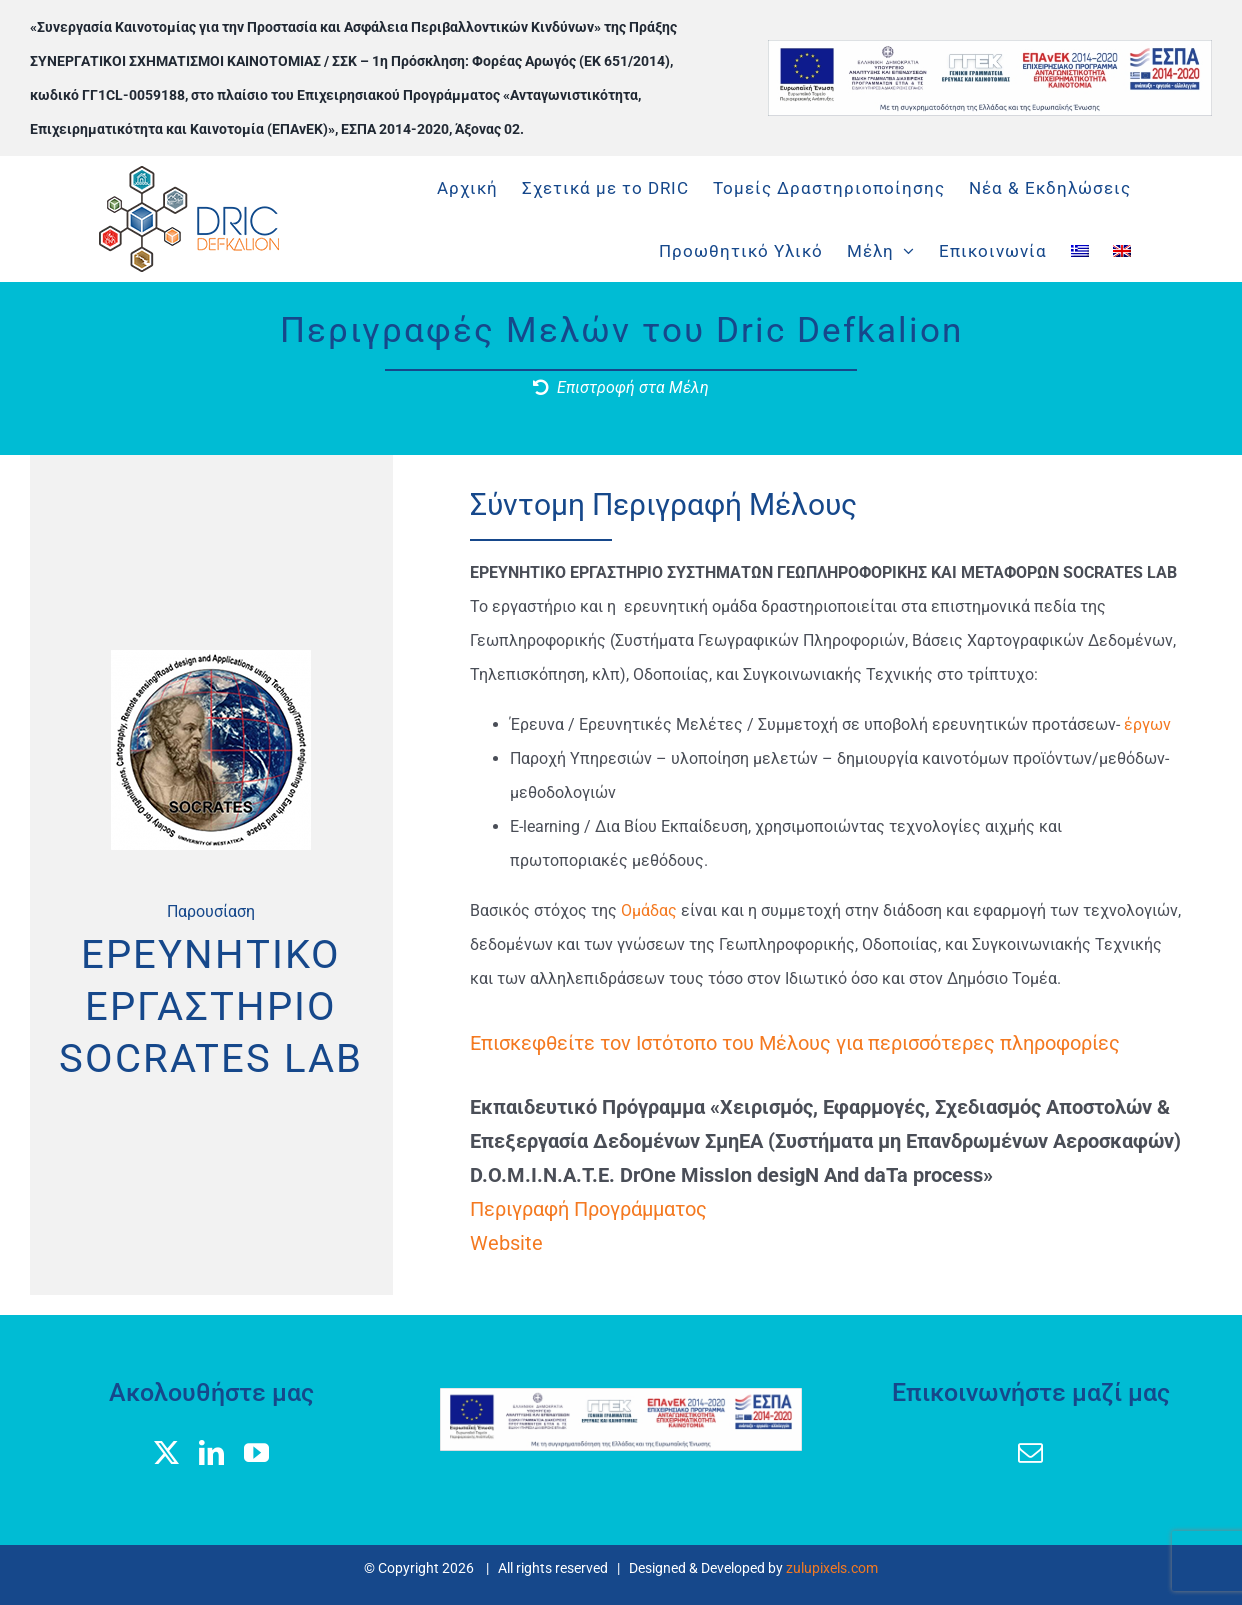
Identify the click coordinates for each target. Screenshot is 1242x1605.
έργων (1147, 724)
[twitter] (166, 1452)
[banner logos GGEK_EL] (990, 47)
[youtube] (256, 1452)
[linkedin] (211, 1452)
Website (506, 1243)
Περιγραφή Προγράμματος (588, 1209)
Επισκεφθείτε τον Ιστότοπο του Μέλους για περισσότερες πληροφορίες (795, 1043)
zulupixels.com (832, 1568)
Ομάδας (651, 910)
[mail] (1030, 1452)
